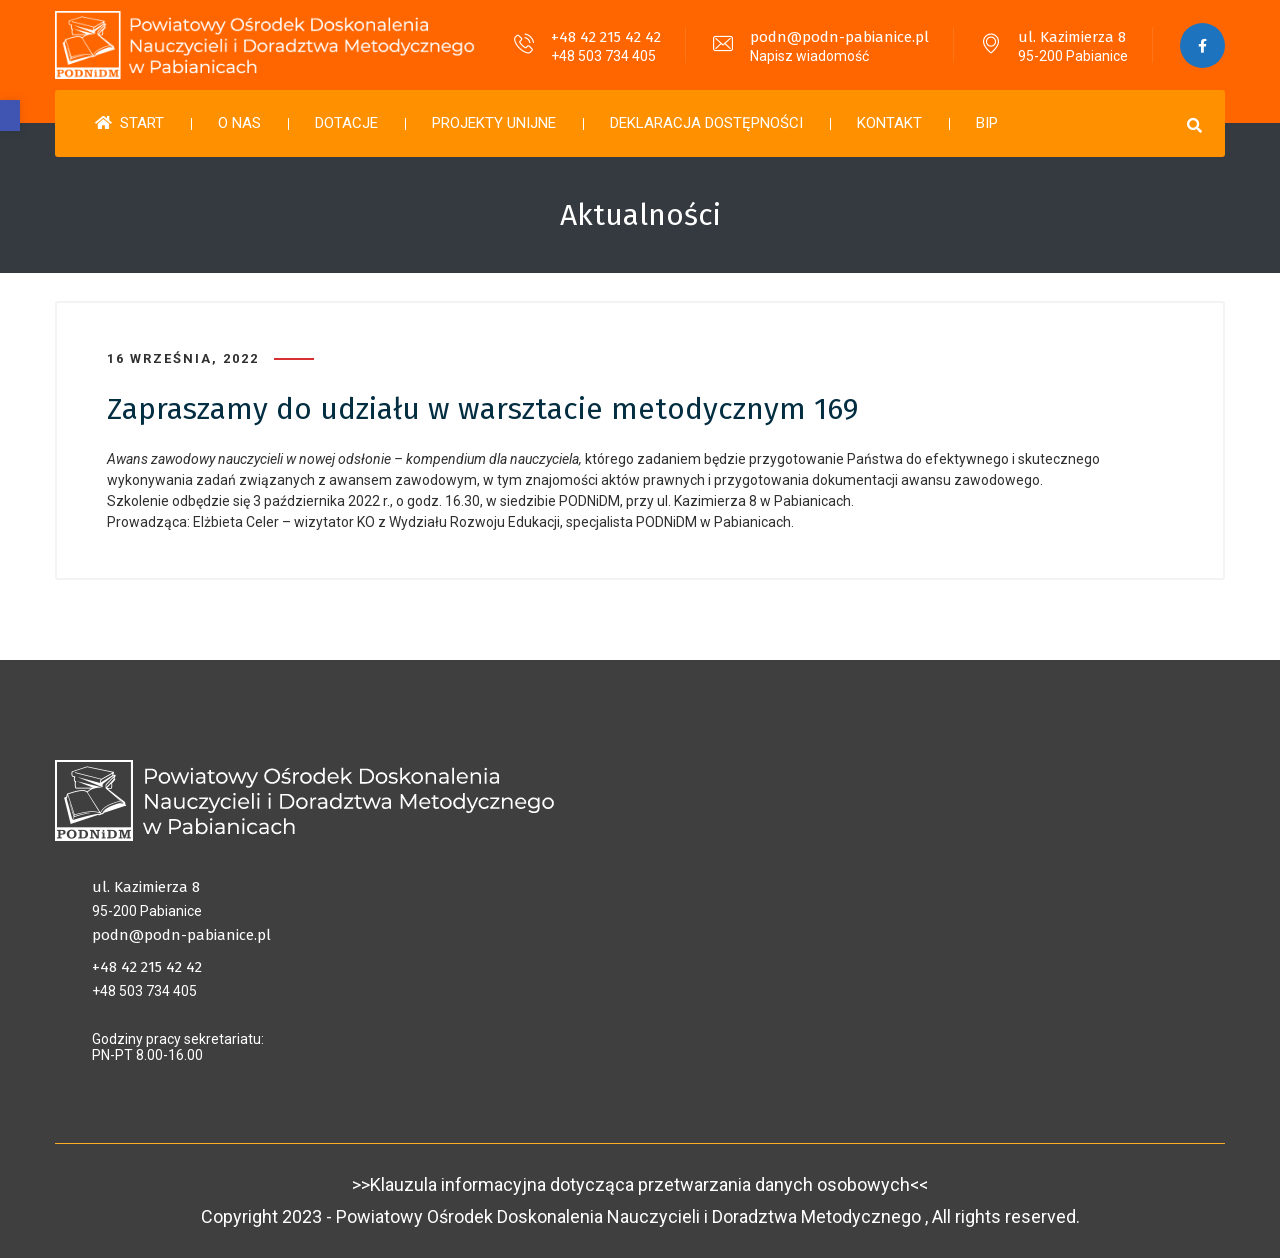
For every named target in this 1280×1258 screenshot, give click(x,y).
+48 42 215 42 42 (606, 37)
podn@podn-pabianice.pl (839, 37)
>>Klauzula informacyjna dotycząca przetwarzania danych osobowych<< (640, 1184)
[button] (10, 115)
